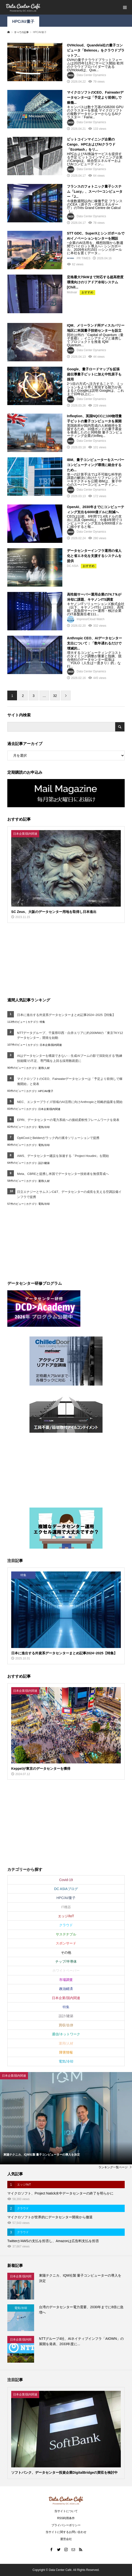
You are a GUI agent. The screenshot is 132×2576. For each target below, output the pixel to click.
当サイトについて (66, 2511)
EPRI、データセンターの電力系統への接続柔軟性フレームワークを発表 (68, 1120)
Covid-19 (66, 1880)
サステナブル (66, 1934)
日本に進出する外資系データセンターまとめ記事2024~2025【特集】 (66, 1015)
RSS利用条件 (66, 2518)
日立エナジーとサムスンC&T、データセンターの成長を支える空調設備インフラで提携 (69, 1194)
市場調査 (66, 1980)
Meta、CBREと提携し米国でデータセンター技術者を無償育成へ (63, 1174)
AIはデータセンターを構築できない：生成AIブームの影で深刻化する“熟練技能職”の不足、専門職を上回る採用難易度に (69, 1058)
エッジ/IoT (66, 1916)
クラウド (66, 1925)
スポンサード (66, 1943)
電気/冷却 (44, 1127)
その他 (66, 1952)
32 (55, 696)
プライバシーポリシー (66, 2525)
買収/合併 (66, 2025)
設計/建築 (44, 1163)
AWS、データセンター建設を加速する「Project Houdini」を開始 (63, 1156)
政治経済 (66, 1989)
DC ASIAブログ (66, 1889)
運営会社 (66, 2539)
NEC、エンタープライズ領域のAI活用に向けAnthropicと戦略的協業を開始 (70, 1102)
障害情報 (66, 2052)
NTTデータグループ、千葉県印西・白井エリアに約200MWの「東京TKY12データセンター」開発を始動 (70, 1035)
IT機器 (66, 1907)
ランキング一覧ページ (113, 2167)
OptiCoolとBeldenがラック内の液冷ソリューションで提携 (58, 1138)
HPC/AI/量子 (23, 21)
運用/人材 (44, 1068)
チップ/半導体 (66, 1961)
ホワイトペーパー (66, 1970)
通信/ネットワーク (66, 2034)
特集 (42, 1021)
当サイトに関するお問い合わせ (66, 2532)
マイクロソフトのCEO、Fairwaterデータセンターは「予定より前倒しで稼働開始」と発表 (70, 1081)
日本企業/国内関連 (51, 1044)
